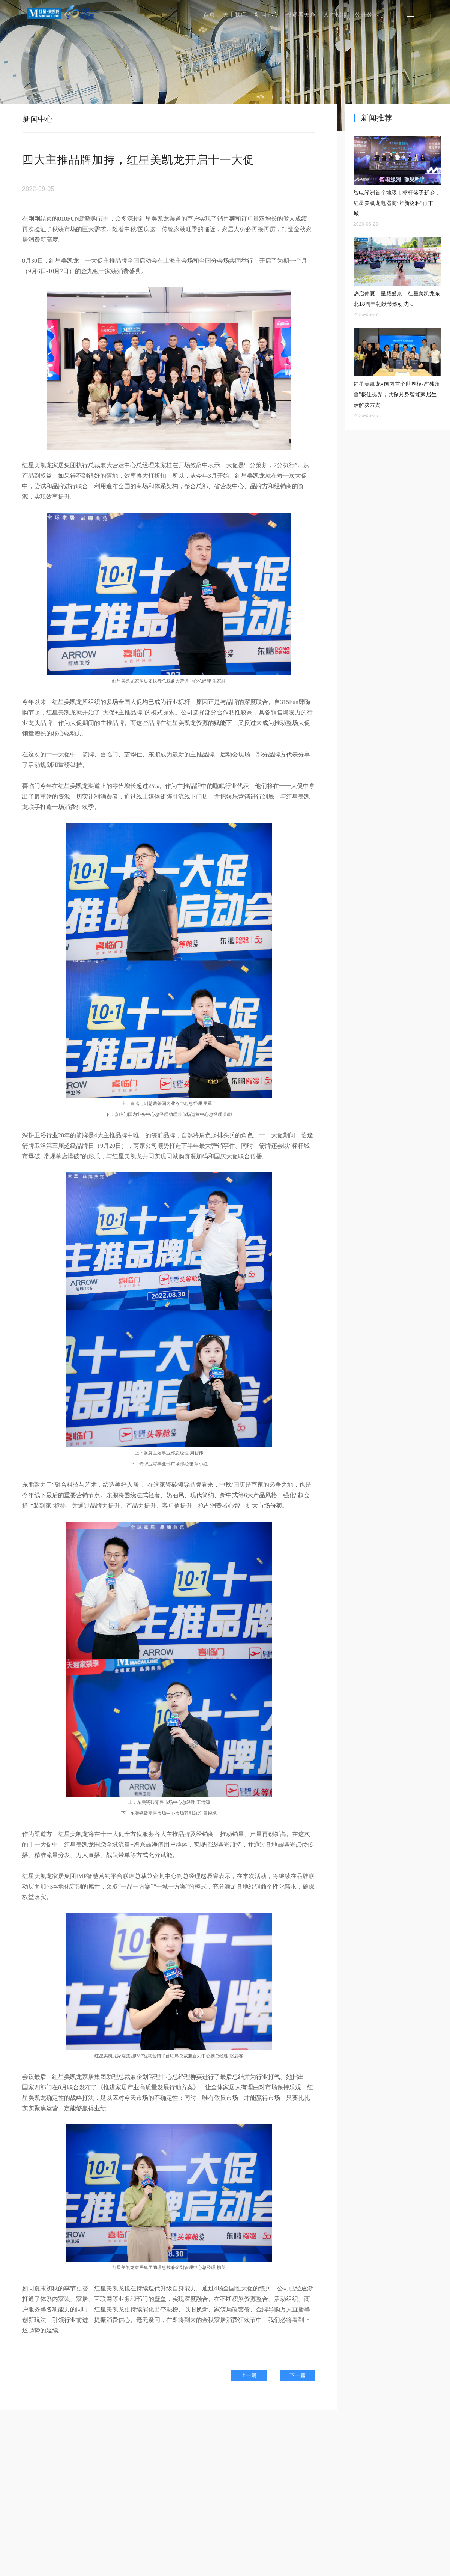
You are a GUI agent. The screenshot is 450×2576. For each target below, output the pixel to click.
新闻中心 (266, 14)
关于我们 (235, 14)
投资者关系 (301, 14)
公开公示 (367, 14)
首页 (209, 14)
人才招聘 (335, 14)
